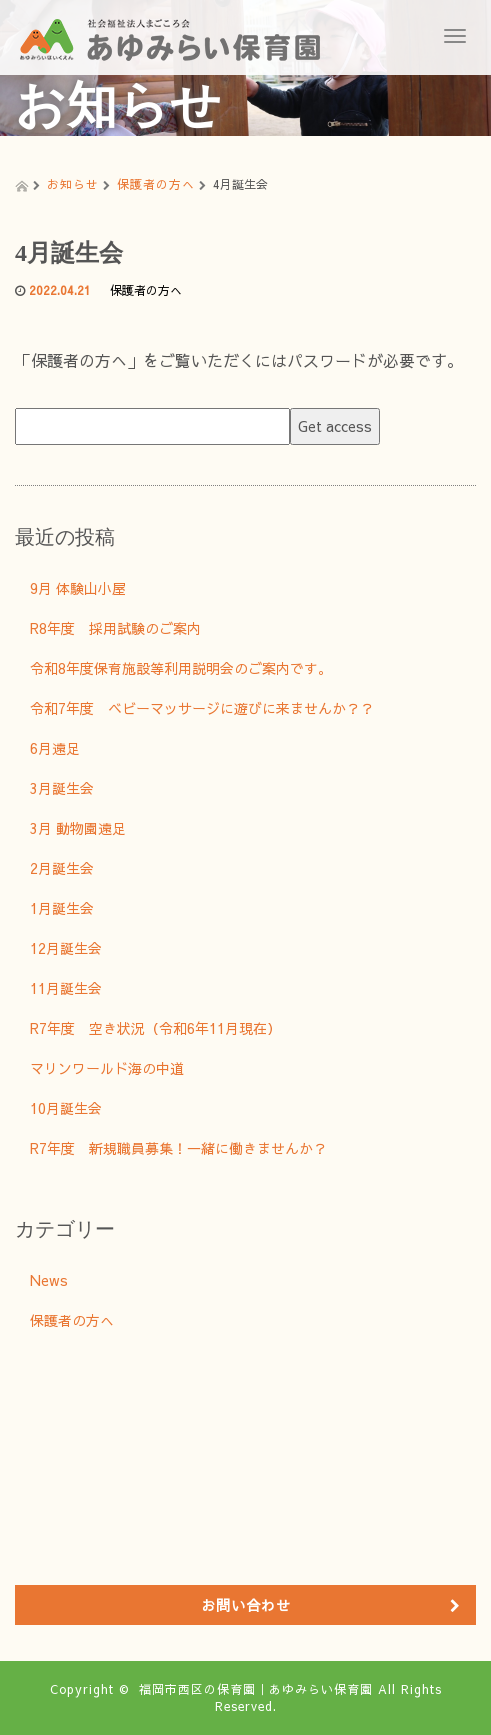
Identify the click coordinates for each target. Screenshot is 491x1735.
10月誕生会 (66, 1108)
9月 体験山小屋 (78, 588)
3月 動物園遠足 (78, 828)
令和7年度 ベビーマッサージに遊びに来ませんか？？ (202, 708)
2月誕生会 (62, 868)
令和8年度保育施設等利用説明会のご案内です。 (181, 668)
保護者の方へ (156, 184)
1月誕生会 (62, 908)
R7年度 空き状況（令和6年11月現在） (155, 1028)
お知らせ (73, 184)
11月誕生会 (66, 988)
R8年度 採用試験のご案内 (115, 628)
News (49, 1280)
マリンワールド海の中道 (107, 1068)
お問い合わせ (246, 1605)
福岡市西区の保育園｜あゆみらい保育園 (256, 1689)
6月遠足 (55, 748)
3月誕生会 (62, 788)
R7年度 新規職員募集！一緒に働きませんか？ (178, 1148)
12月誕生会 (66, 948)
